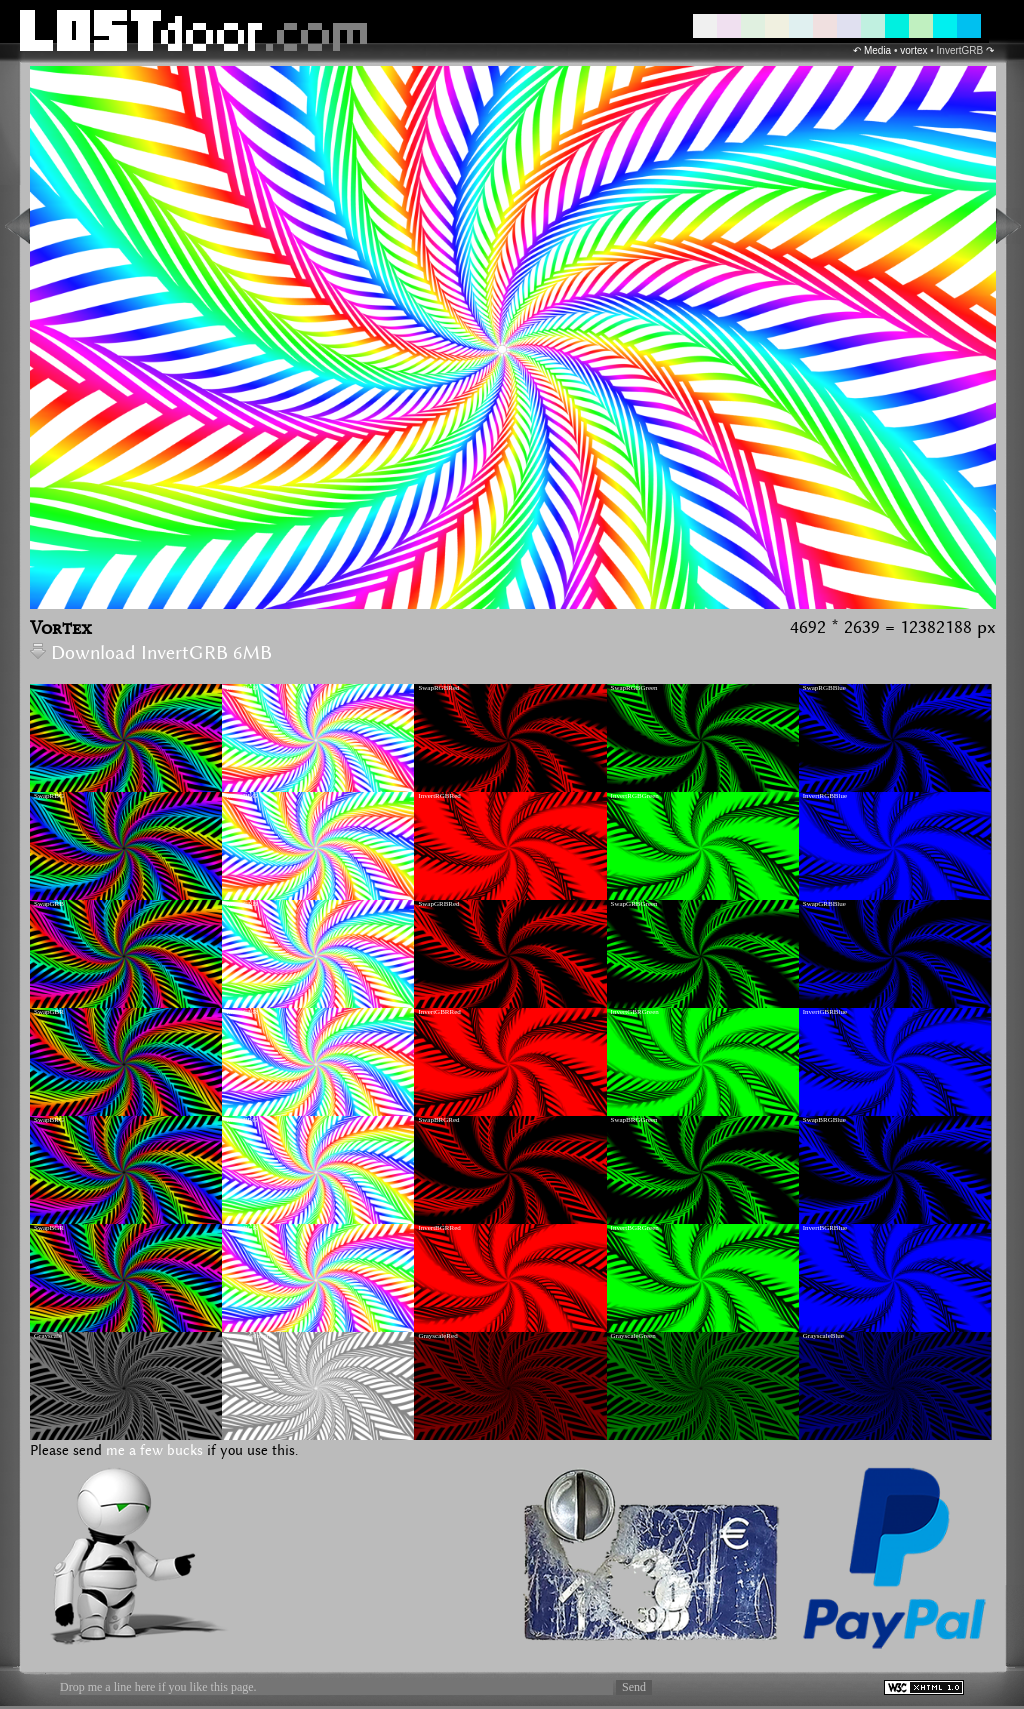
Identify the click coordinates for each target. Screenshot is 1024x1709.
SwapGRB (49, 904)
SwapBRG (49, 1120)
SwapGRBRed (438, 904)
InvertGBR (241, 1012)
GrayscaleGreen (633, 1336)
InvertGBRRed (439, 1012)
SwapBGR (49, 1228)
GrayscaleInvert (248, 1336)
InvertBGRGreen (635, 1228)
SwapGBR (49, 1012)
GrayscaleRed (437, 1336)
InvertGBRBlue (825, 1012)
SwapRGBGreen (634, 688)
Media (877, 50)
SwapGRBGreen (634, 904)
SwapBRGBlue (824, 1120)
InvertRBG (241, 796)
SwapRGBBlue (824, 688)
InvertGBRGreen (635, 1012)
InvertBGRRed (439, 1228)
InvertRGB (241, 688)
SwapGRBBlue (824, 904)
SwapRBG (49, 796)
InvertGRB (241, 904)
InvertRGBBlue (825, 796)
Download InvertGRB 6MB (151, 653)
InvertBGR (241, 1228)
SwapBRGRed (438, 1120)
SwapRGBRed (438, 688)
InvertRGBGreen (635, 796)
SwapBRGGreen (634, 1120)
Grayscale (48, 1336)
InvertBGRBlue (825, 1228)
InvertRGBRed (439, 796)
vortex (913, 50)
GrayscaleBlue (823, 1336)
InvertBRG (241, 1120)
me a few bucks (154, 1451)
